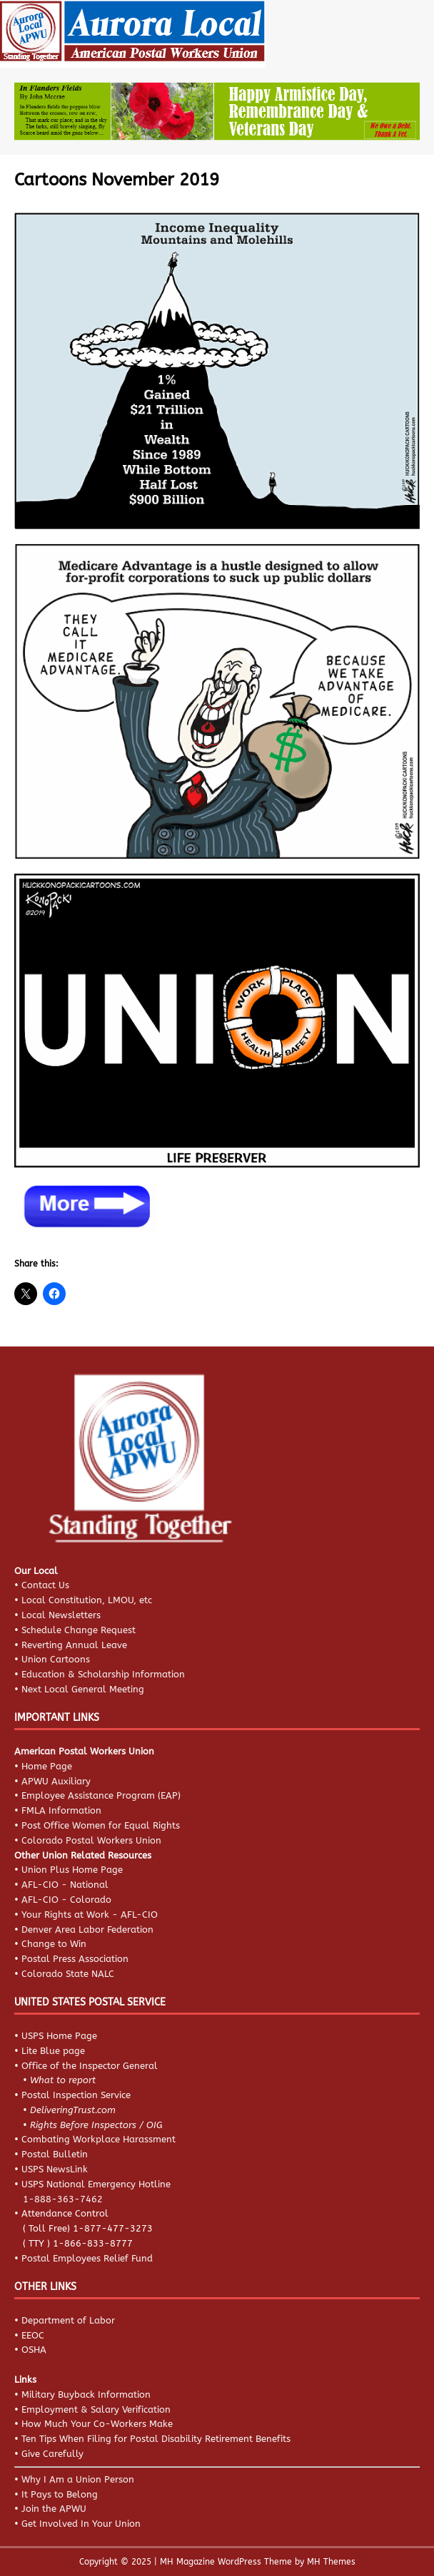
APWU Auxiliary (56, 1781)
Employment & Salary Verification (96, 2409)
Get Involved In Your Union (81, 2523)
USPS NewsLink (54, 2169)
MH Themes (331, 2562)
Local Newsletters (61, 1615)
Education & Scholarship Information (103, 1674)
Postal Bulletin (54, 2154)
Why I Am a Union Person (77, 2479)
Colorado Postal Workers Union (91, 1840)
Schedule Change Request (78, 1630)
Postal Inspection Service (76, 2095)
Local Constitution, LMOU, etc (86, 1600)
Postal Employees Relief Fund (87, 2258)
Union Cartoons (55, 1659)
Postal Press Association (74, 1958)
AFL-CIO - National (64, 1884)
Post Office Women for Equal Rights (100, 1825)
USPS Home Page (59, 2035)
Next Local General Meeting (82, 1689)
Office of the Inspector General (89, 2065)
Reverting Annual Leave (74, 1645)
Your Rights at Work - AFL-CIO (89, 1914)
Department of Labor (68, 2320)
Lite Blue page (53, 2050)
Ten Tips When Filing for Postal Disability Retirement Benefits (156, 2438)
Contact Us (45, 1585)
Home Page (46, 1766)
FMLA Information (61, 1810)
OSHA (33, 2349)
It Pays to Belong (59, 2494)
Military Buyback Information (86, 2394)
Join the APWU (53, 2508)
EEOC (32, 2335)
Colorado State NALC (67, 1973)
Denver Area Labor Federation (87, 1929)
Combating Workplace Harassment (98, 2139)
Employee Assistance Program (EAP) (101, 1795)
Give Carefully (52, 2453)
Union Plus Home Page (72, 1869)
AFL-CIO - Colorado (66, 1899)
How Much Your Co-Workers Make (97, 2423)
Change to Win (53, 1943)
